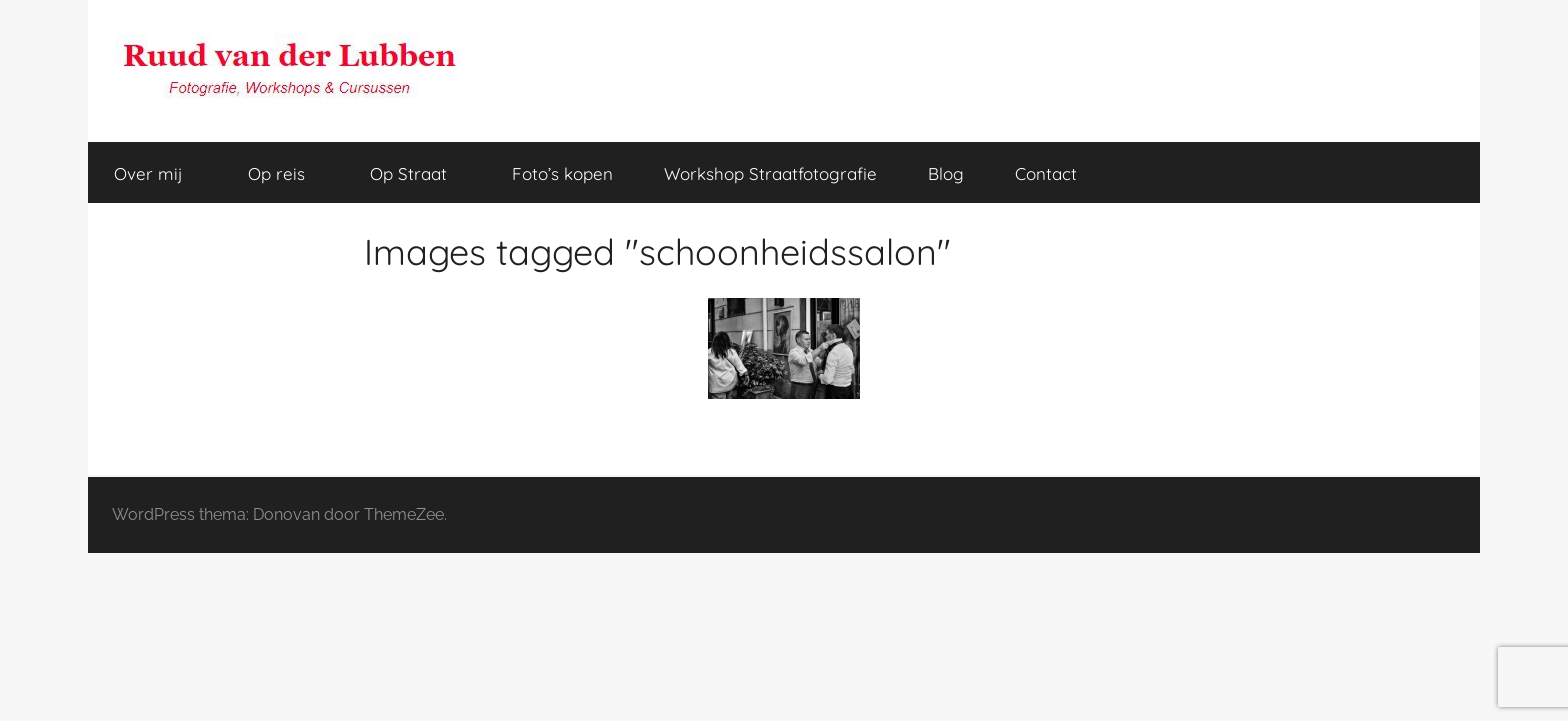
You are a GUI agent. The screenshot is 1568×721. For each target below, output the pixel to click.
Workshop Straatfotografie (770, 173)
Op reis (287, 173)
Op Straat (419, 173)
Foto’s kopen (562, 173)
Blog (946, 173)
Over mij (159, 173)
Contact (1046, 173)
